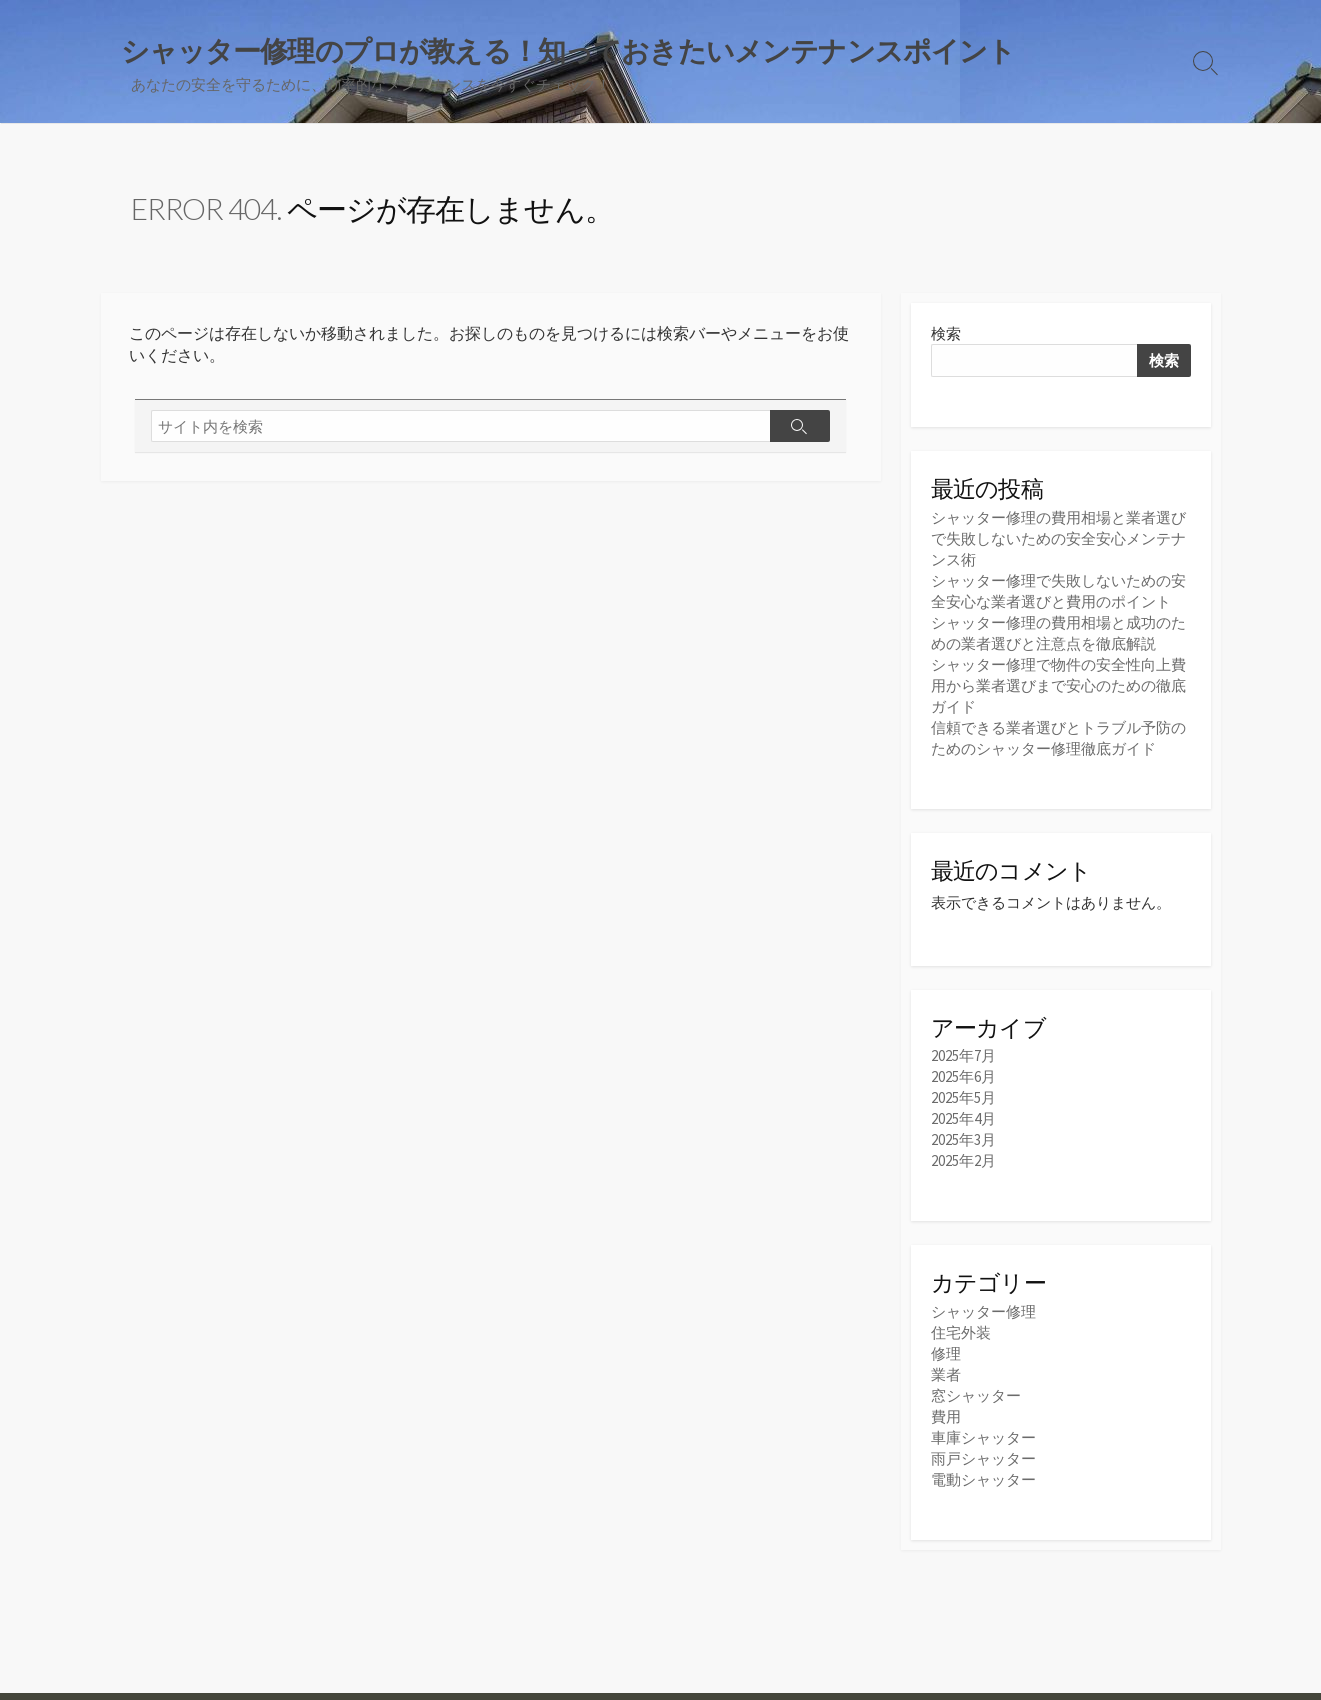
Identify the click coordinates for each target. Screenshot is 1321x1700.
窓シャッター (976, 1395)
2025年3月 (963, 1139)
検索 (946, 333)
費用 (946, 1416)
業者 (946, 1374)
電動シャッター (983, 1479)
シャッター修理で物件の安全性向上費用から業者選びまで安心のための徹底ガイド (1058, 685)
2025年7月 (963, 1055)
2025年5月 (963, 1097)
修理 (946, 1353)
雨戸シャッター (983, 1458)
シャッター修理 (983, 1311)
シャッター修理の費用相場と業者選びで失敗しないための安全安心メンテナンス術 (1058, 538)
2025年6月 (963, 1076)
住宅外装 (961, 1332)
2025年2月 (963, 1160)
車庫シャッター (983, 1437)
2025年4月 (963, 1118)
